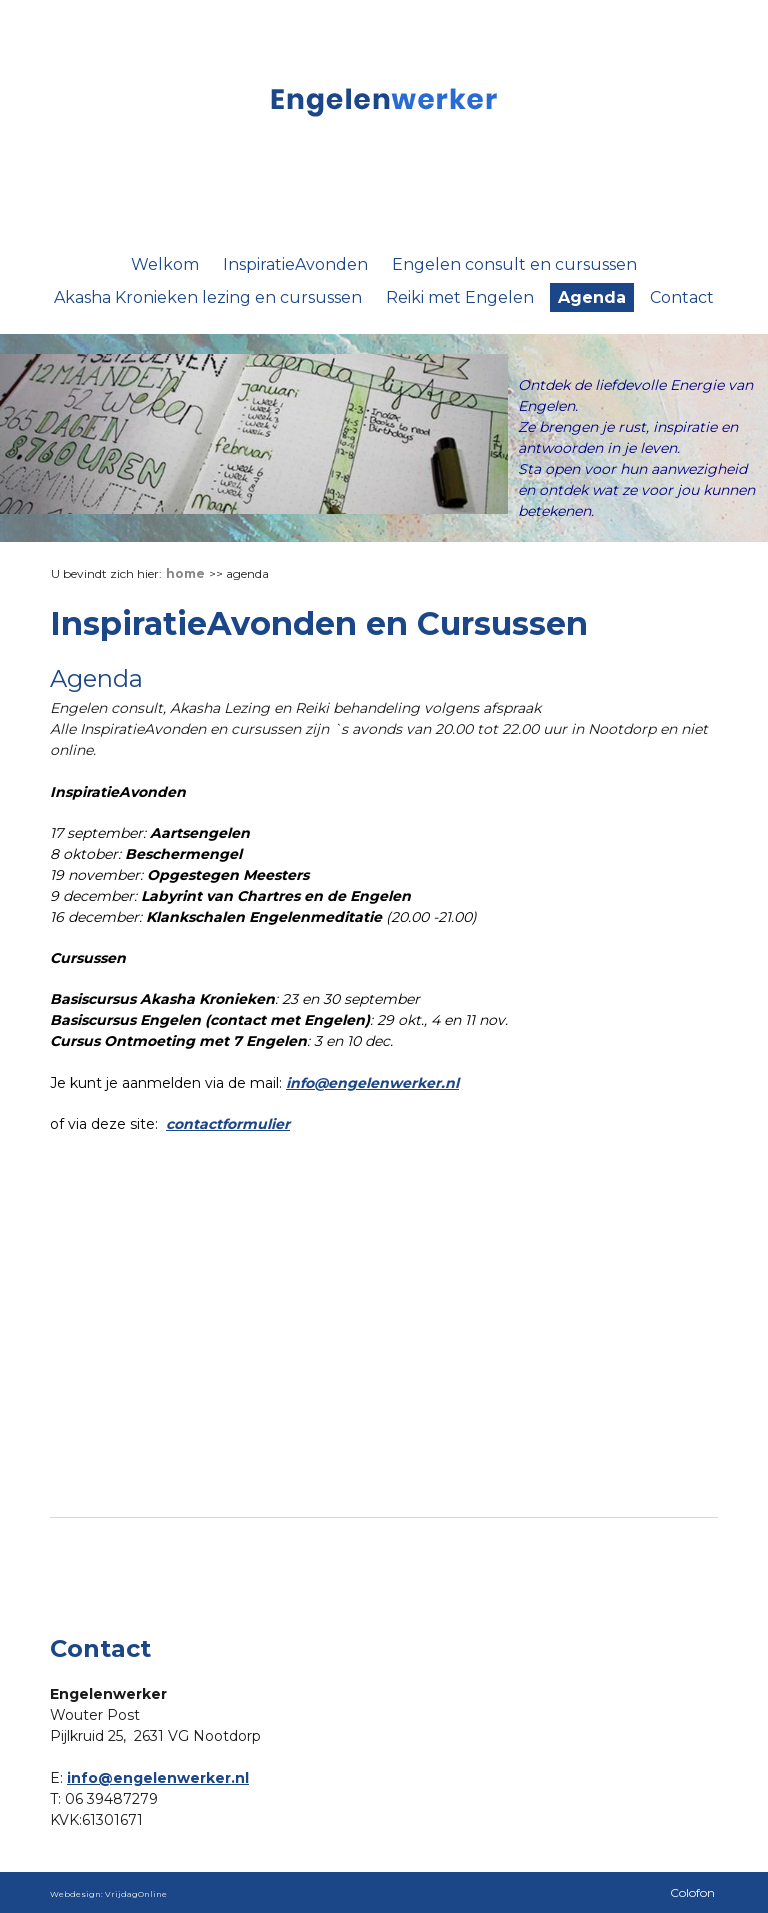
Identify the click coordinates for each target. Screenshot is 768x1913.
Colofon (692, 1892)
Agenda (592, 297)
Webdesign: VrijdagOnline (108, 1894)
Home (185, 573)
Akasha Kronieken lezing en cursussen (208, 297)
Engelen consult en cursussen (514, 264)
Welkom (165, 264)
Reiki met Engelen (460, 297)
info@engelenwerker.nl (372, 1083)
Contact (682, 297)
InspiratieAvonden (295, 264)
